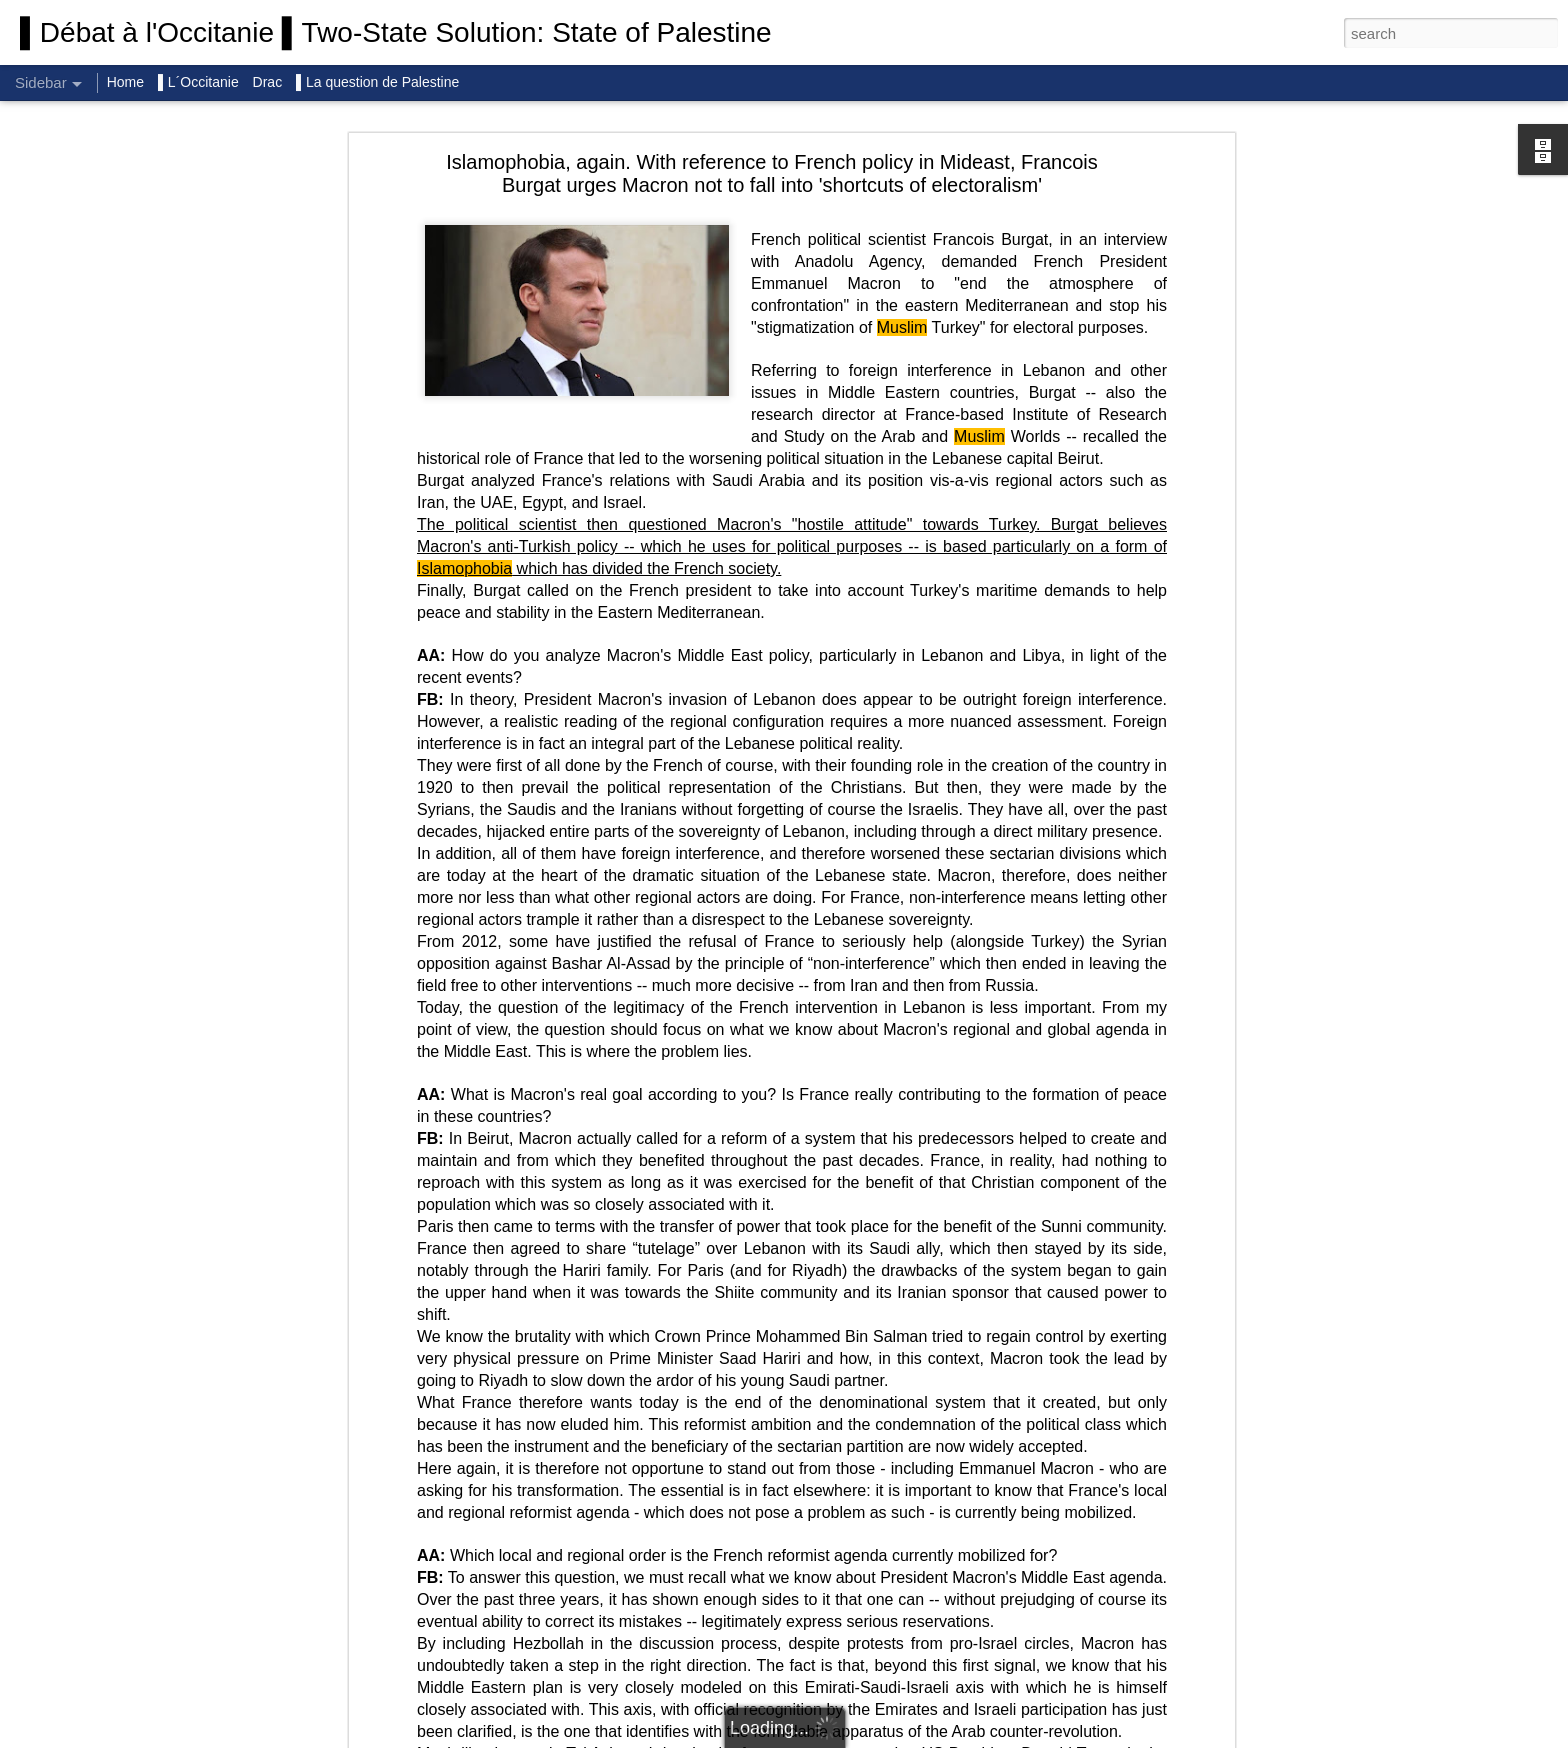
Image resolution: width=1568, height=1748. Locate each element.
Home (125, 82)
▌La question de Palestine (377, 82)
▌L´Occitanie (200, 82)
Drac (268, 82)
